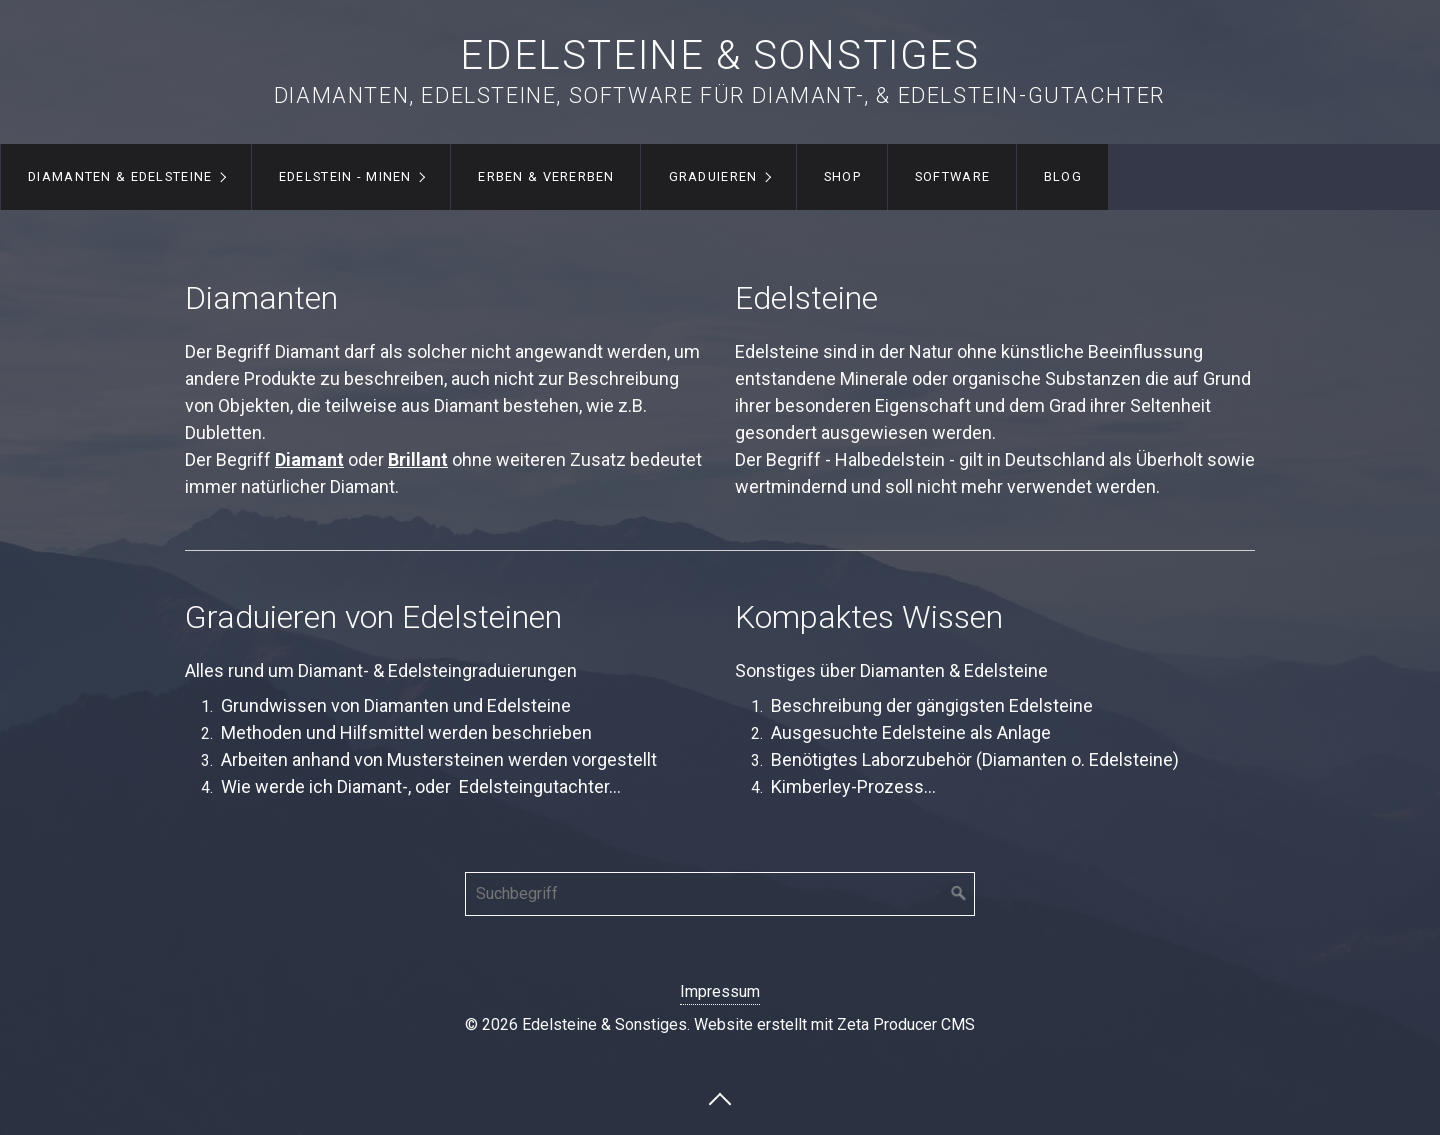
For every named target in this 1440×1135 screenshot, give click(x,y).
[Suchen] (959, 894)
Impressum (720, 991)
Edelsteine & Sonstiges (719, 55)
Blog (1063, 176)
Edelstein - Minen (345, 176)
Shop (842, 176)
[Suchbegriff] (720, 894)
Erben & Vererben (546, 176)
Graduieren (713, 176)
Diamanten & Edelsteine (120, 176)
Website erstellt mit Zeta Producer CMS (834, 1024)
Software (952, 176)
